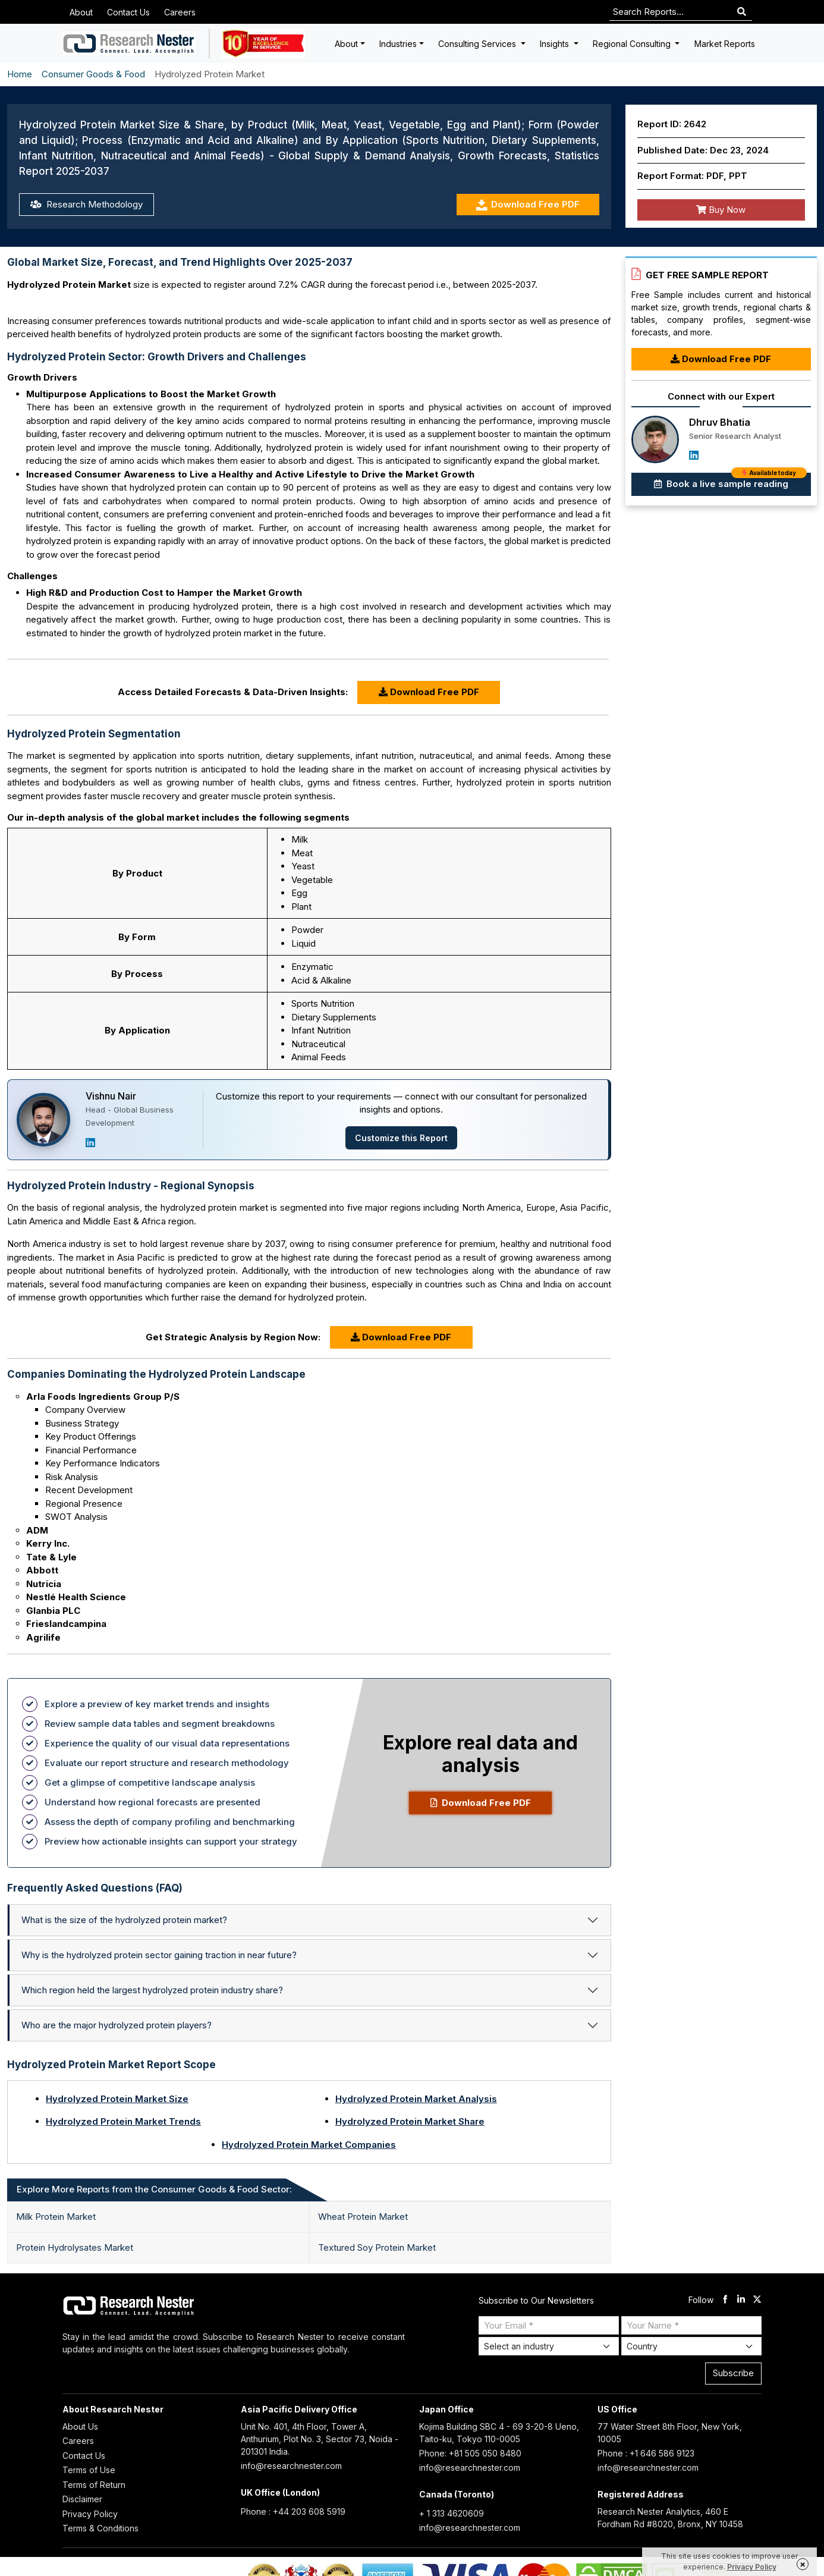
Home (19, 74)
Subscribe (733, 2373)
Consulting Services (478, 44)
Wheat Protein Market (363, 2216)
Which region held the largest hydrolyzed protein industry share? (152, 1990)
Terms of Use (88, 2470)
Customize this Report (401, 1138)
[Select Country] (691, 2346)
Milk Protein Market (56, 2216)
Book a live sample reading (730, 481)
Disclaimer (82, 2499)
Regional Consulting (633, 44)
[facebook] (725, 2300)
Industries (398, 44)
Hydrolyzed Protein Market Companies (309, 2144)
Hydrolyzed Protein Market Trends (123, 2121)
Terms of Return (93, 2485)
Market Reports (724, 44)
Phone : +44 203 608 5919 (293, 2511)
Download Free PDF (528, 205)
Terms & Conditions (100, 2528)
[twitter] (757, 2300)
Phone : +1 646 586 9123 (645, 2453)
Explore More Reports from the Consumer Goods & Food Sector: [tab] (154, 2189)
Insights (555, 44)
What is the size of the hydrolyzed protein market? (124, 1919)
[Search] (742, 12)
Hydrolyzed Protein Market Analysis (416, 2098)
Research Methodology (86, 204)
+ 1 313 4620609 (451, 2513)
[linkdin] (741, 2300)
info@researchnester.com (291, 2466)
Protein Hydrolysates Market (74, 2247)
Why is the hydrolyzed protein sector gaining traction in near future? (159, 1955)
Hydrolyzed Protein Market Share (410, 2121)
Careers (180, 12)
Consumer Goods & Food (93, 74)
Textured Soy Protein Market (377, 2247)
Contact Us (128, 12)
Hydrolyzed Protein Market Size (117, 2098)
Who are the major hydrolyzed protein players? (116, 2025)
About (81, 12)
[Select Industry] (549, 2346)
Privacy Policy (90, 2514)
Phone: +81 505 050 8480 (470, 2453)
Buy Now (721, 209)
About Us (80, 2426)
